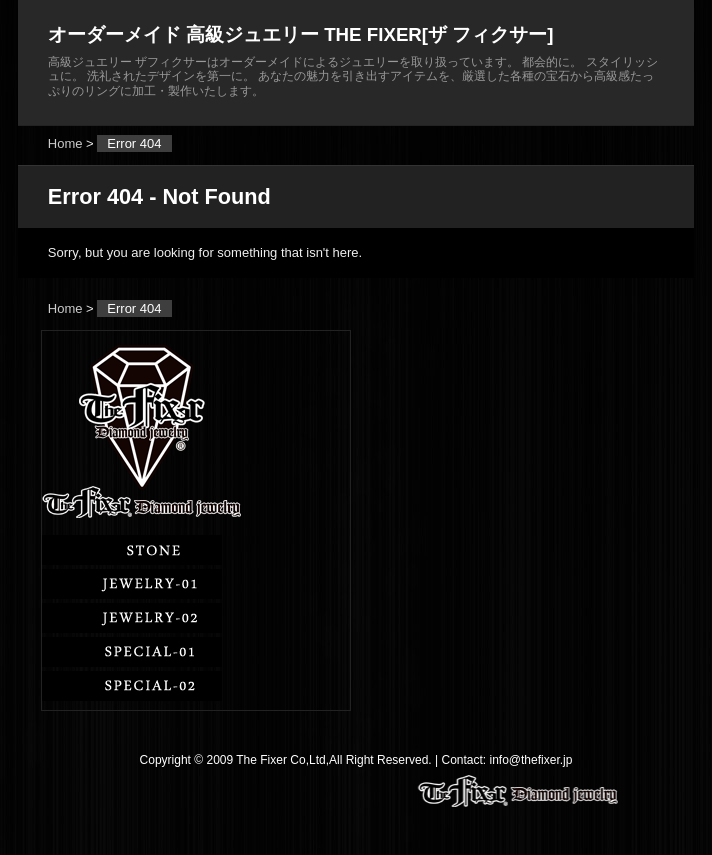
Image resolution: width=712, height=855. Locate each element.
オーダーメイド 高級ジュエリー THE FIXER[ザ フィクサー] (301, 34)
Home (65, 143)
